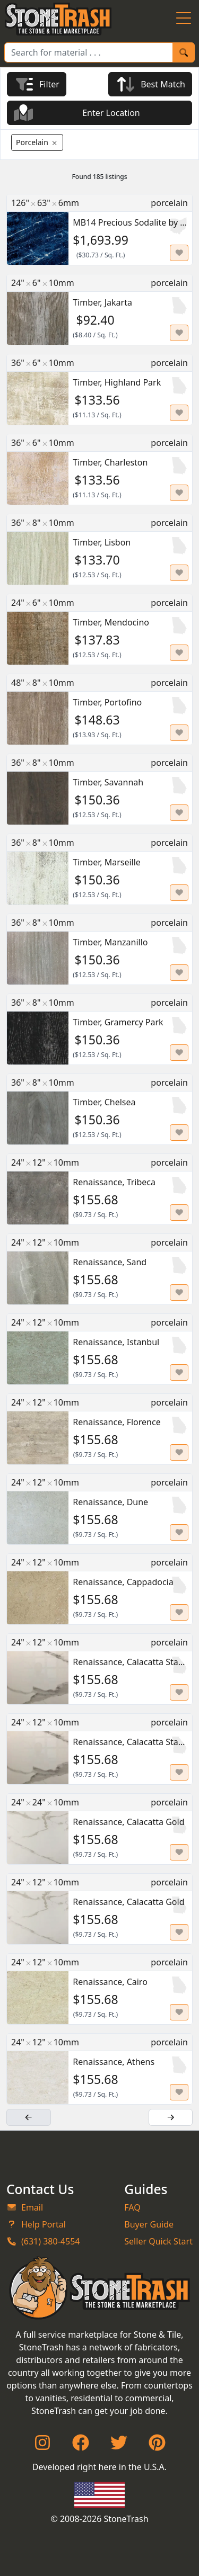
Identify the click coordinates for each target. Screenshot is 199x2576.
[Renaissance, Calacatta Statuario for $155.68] (99, 1669)
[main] (99, 1134)
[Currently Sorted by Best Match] (150, 84)
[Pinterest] (157, 2446)
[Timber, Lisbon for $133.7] (99, 549)
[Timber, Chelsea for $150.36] (99, 1109)
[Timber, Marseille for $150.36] (99, 869)
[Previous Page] (28, 2117)
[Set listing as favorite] (179, 253)
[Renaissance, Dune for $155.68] (99, 1509)
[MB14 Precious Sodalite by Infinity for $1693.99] (99, 229)
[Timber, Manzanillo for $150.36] (99, 949)
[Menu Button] (183, 19)
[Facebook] (80, 2446)
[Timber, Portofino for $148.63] (99, 709)
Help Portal (36, 2224)
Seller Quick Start (158, 2241)
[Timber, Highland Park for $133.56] (99, 389)
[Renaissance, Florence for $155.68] (99, 1429)
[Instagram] (42, 2446)
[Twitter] (118, 2446)
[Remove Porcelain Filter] (37, 142)
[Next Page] (171, 2117)
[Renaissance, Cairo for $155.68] (99, 1989)
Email (24, 2207)
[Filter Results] (36, 84)
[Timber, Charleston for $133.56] (99, 469)
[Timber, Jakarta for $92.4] (99, 309)
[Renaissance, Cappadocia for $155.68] (99, 1589)
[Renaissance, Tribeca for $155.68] (99, 1189)
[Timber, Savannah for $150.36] (99, 789)
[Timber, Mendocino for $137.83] (99, 629)
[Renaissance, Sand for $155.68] (99, 1269)
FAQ (132, 2207)
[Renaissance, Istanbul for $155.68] (99, 1349)
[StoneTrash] (99, 2288)
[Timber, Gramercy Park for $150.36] (99, 1029)
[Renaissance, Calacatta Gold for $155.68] (99, 1829)
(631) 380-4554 (43, 2241)
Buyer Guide (149, 2224)
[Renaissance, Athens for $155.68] (99, 2069)
